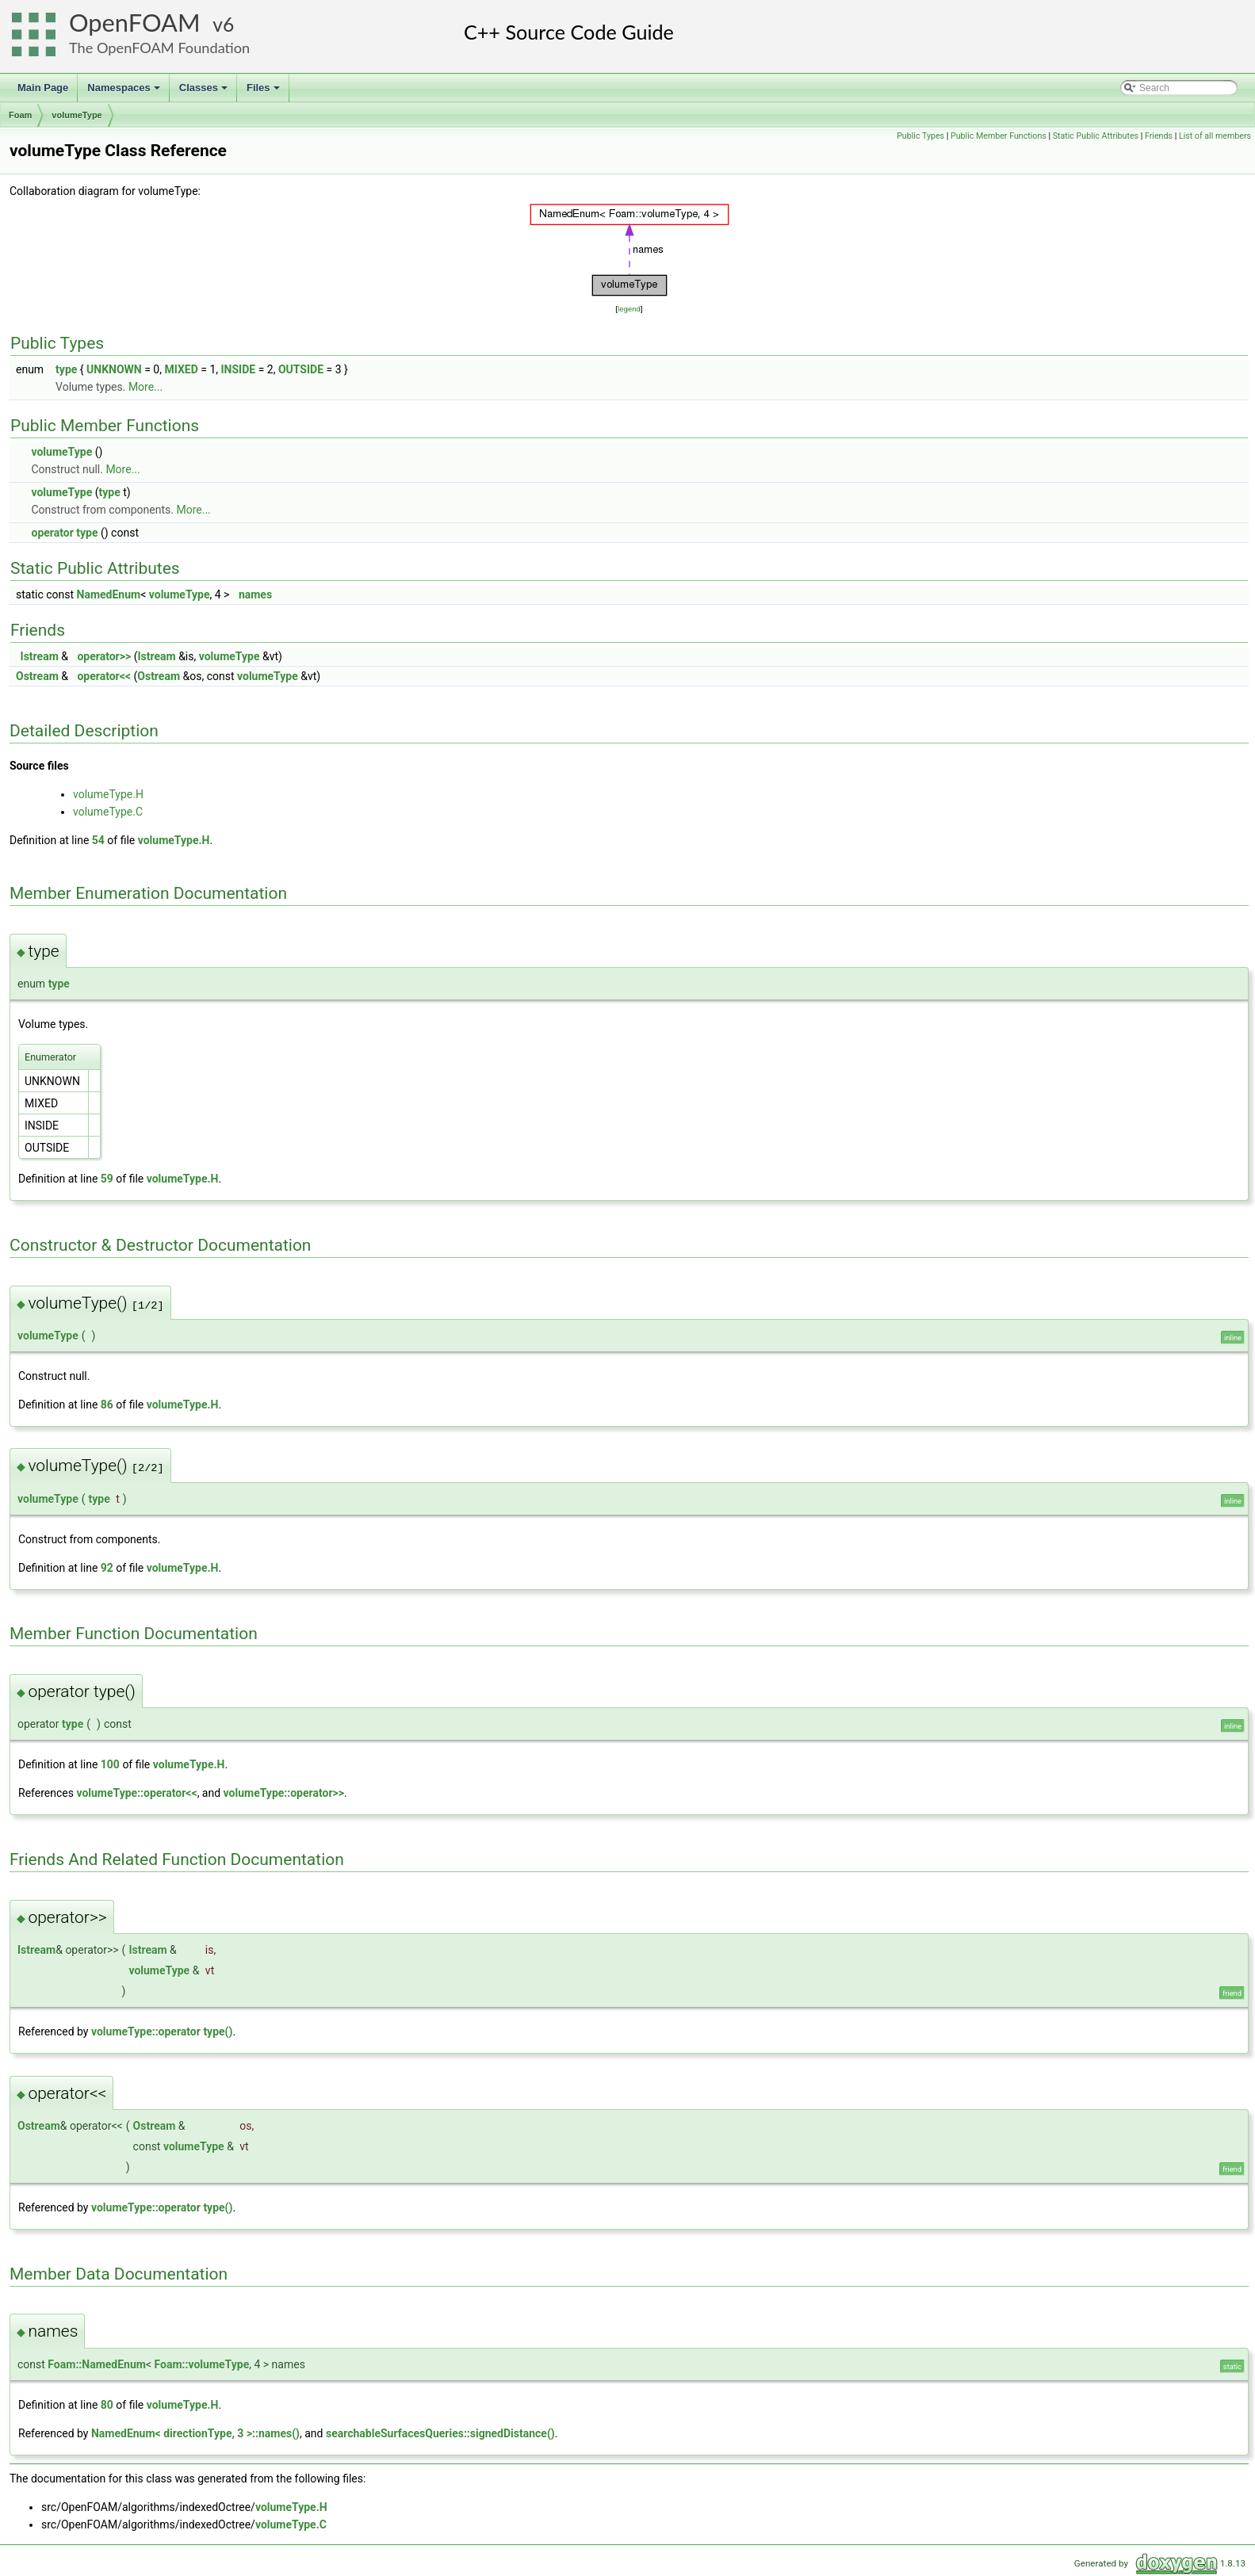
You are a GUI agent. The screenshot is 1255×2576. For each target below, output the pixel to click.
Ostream (37, 676)
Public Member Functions (998, 136)
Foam (20, 115)
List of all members (1215, 136)
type (66, 369)
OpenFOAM (135, 22)
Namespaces (125, 92)
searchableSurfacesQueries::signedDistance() (440, 2433)
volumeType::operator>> (284, 1793)
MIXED (180, 369)
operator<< (104, 676)
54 (98, 840)
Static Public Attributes (1095, 136)
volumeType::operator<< (136, 1793)
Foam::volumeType (202, 2364)
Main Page (42, 88)
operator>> (104, 656)
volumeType (76, 115)
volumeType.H (108, 794)
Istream (40, 656)
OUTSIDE (300, 369)
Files (264, 92)
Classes (204, 92)
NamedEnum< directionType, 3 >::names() (195, 2433)
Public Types (920, 136)
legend (629, 308)
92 (107, 1567)
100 (110, 1764)
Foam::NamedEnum (97, 2364)
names (255, 594)
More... (145, 386)
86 (107, 1404)
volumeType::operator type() (161, 2031)
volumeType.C (108, 811)
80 (107, 2404)
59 (107, 1178)
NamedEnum (109, 594)
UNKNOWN (114, 369)
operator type (64, 532)
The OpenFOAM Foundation (159, 47)
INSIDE (238, 369)
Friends (1159, 136)
